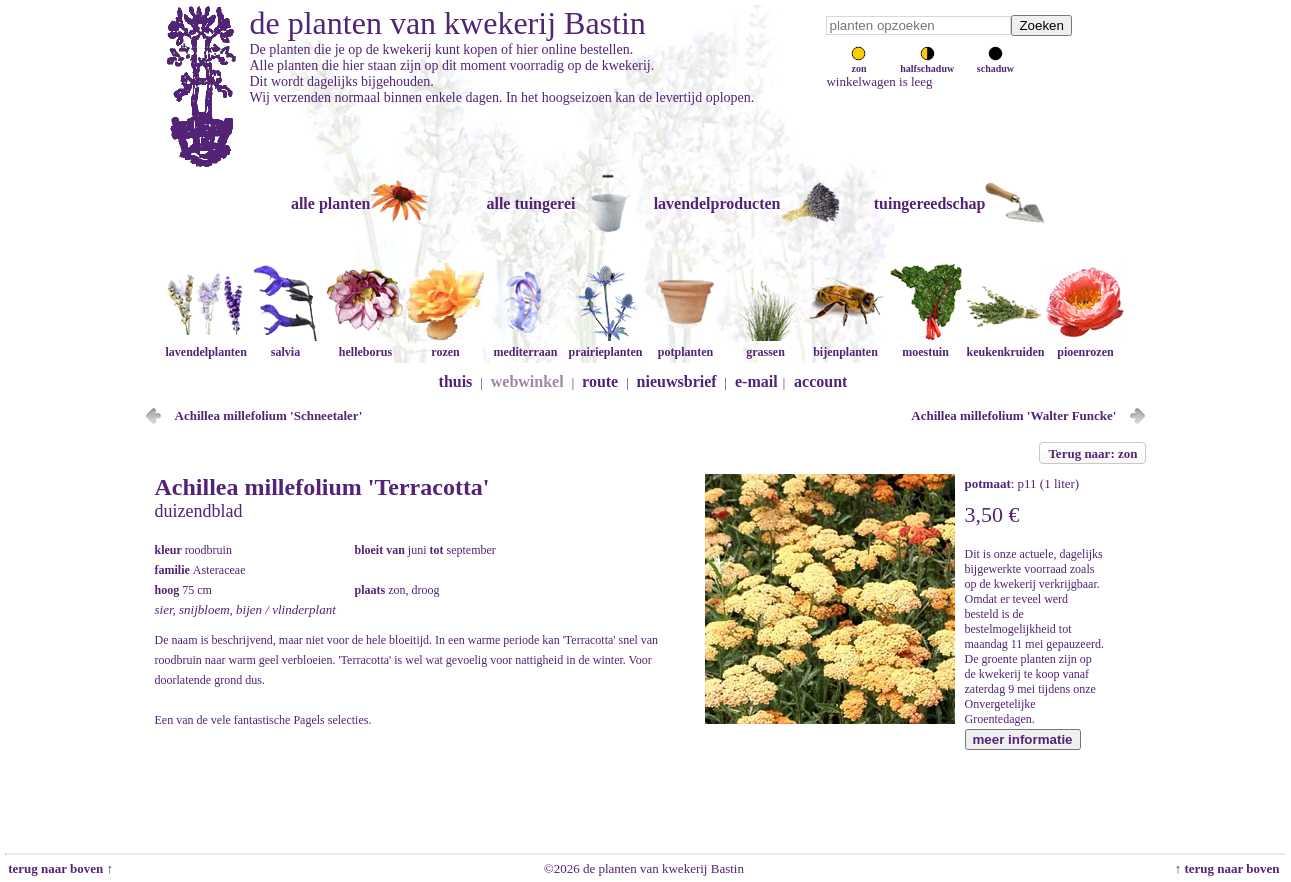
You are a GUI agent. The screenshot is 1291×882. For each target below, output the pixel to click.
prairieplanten (605, 344)
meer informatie (1023, 739)
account (820, 381)
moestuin (925, 344)
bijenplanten (845, 344)
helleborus (365, 344)
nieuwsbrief (677, 381)
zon (858, 63)
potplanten (685, 344)
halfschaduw (927, 63)
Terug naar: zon (1092, 453)
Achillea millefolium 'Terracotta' (322, 487)
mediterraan (525, 344)
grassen (765, 344)
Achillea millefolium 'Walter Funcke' (1013, 415)
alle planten (331, 203)
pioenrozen (1085, 344)
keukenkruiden (1005, 344)
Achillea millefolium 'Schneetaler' (269, 415)
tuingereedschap (930, 203)
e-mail (756, 381)
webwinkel (527, 381)
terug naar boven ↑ (59, 868)
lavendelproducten (717, 203)
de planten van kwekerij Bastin (448, 23)
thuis (456, 381)
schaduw (995, 63)
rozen (445, 344)
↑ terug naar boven (1230, 868)
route (600, 381)
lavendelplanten (205, 344)
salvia (285, 344)
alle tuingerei (530, 203)
